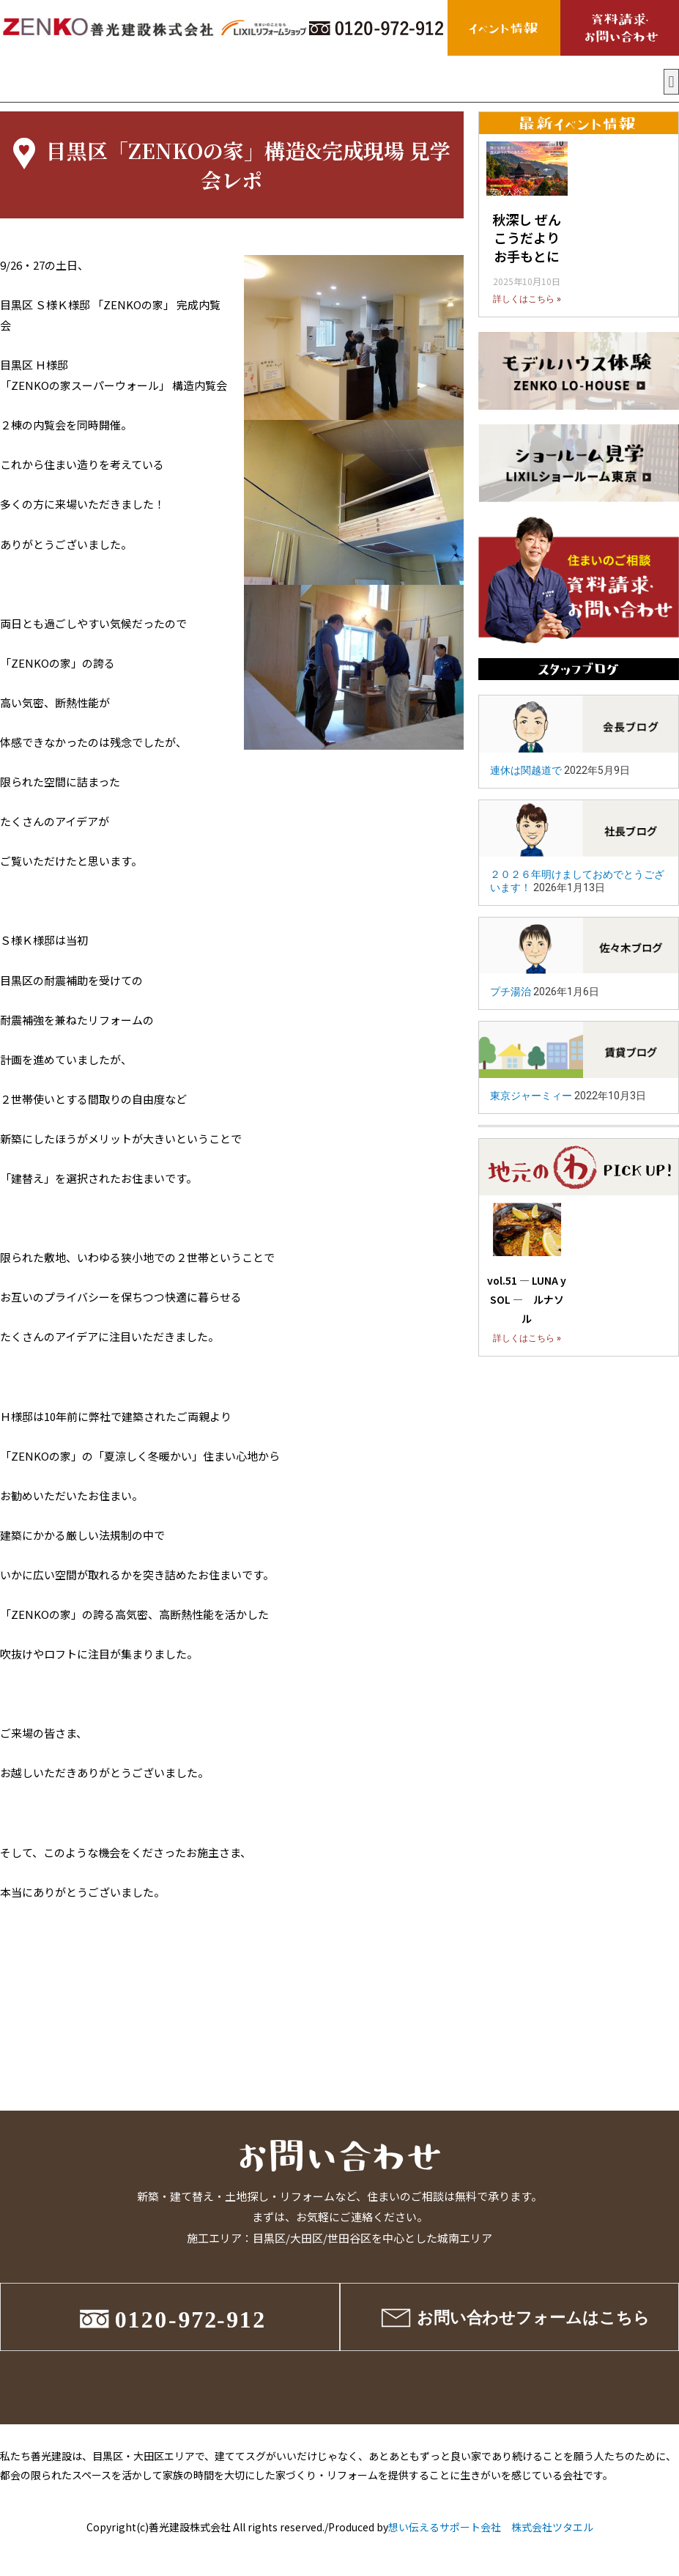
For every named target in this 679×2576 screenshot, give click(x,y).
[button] (671, 82)
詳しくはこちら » (527, 299)
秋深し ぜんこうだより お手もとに (526, 237)
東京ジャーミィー (531, 1095)
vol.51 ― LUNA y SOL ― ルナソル (526, 1299)
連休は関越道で (526, 770)
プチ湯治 (510, 991)
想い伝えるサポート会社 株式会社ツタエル (490, 2527)
